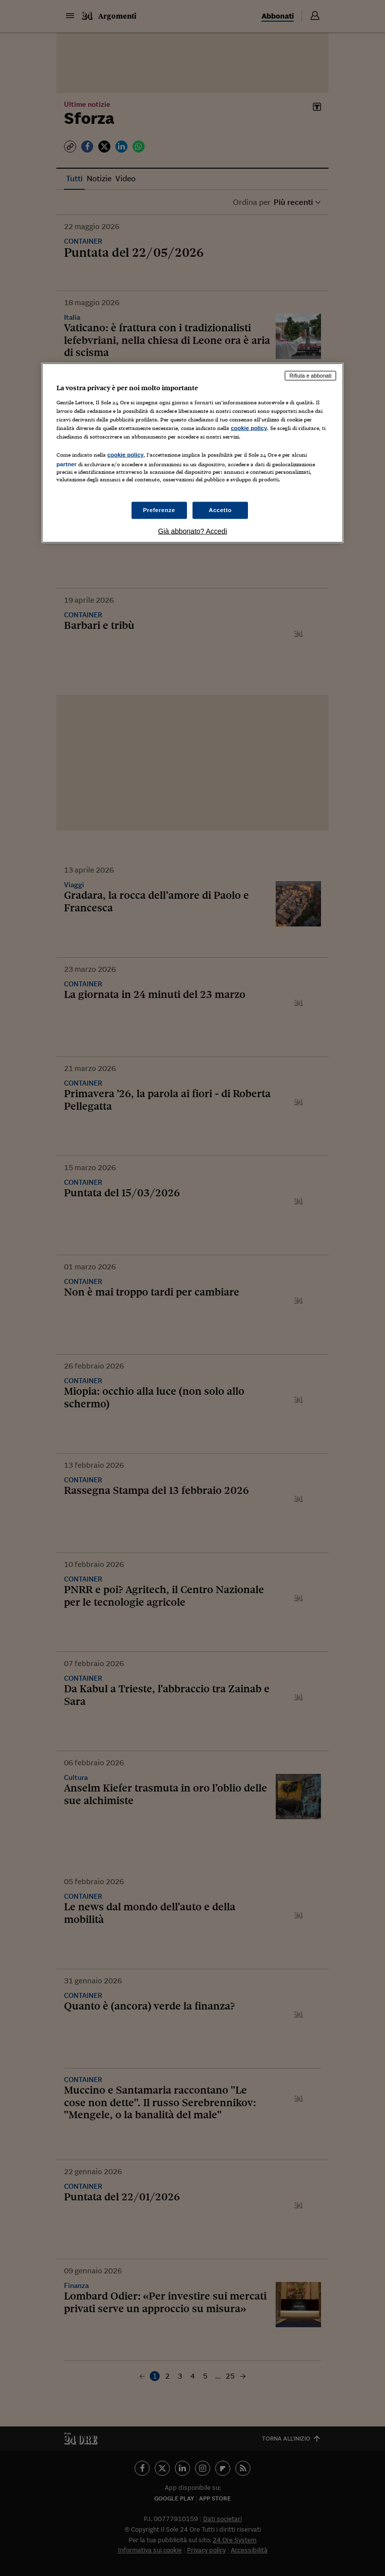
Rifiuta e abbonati (310, 376)
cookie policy (249, 428)
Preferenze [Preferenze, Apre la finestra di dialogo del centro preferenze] (159, 510)
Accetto (220, 510)
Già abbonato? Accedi (192, 531)
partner (66, 464)
